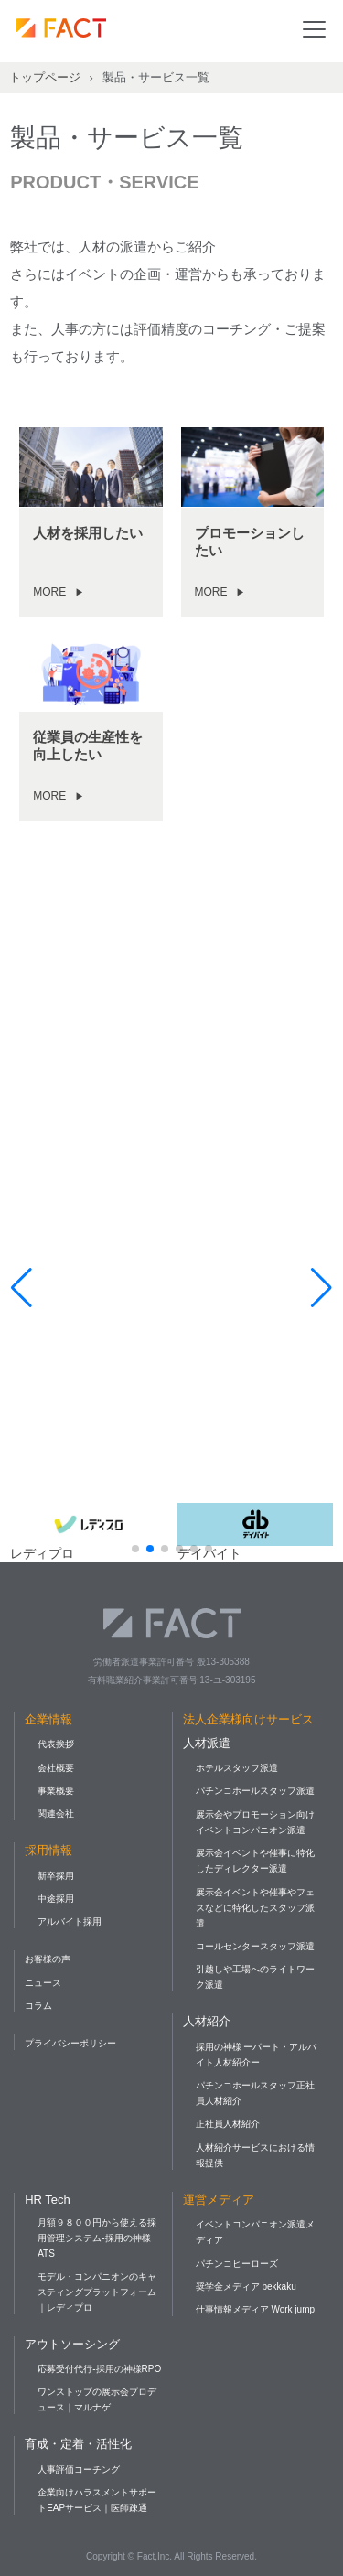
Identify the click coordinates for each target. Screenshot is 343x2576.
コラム (38, 2006)
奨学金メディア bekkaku (246, 2286)
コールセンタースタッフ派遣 (255, 1946)
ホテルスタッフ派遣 (237, 1768)
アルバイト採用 (70, 1921)
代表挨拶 (56, 1744)
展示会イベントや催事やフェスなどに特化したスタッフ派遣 (255, 1907)
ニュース (43, 1983)
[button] (135, 1548)
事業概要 (56, 1791)
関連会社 (56, 1814)
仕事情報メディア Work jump (255, 2309)
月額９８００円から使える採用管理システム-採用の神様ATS (97, 2238)
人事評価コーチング (79, 2469)
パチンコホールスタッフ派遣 (255, 1791)
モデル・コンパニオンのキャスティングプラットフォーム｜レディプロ (97, 2292)
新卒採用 (56, 1876)
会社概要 (56, 1768)
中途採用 (56, 1899)
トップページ (44, 77)
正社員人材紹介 (228, 2124)
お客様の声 (47, 1959)
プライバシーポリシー (70, 2043)
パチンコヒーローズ (237, 2264)
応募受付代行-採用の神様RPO (99, 2369)
